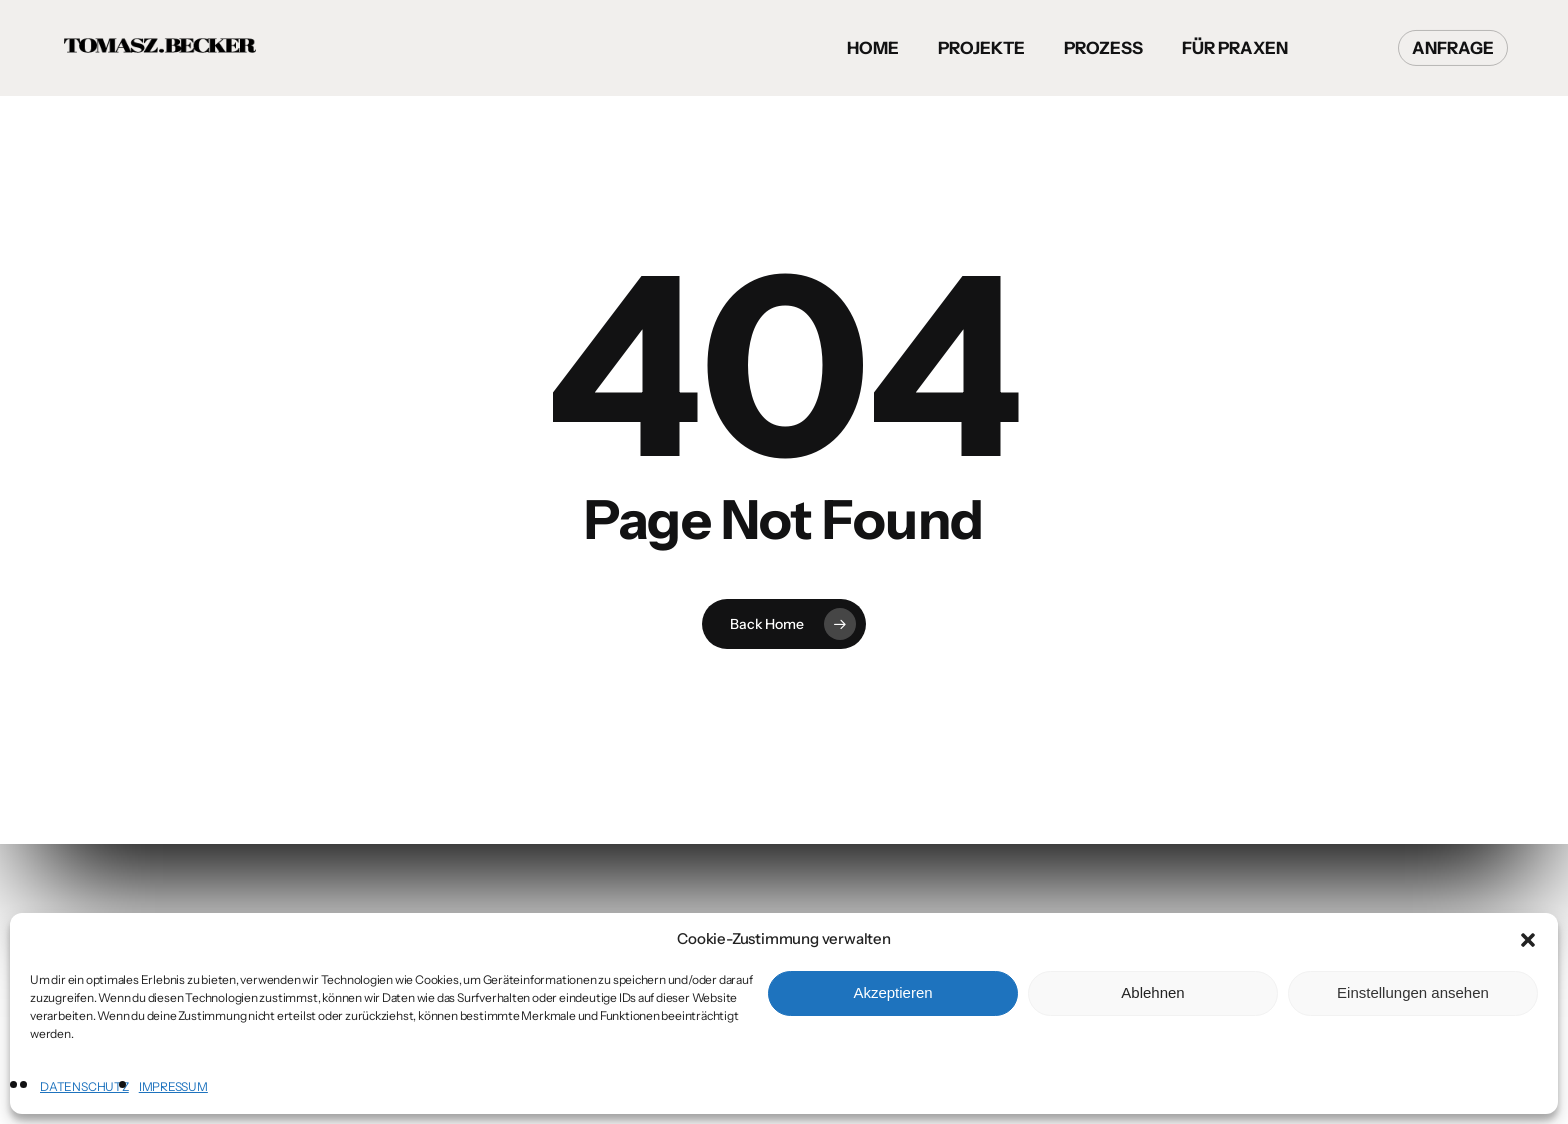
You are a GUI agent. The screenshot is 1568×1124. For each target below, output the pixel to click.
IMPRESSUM (173, 1086)
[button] (1528, 940)
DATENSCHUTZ (84, 1086)
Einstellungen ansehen (1413, 992)
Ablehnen (1152, 992)
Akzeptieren (892, 992)
